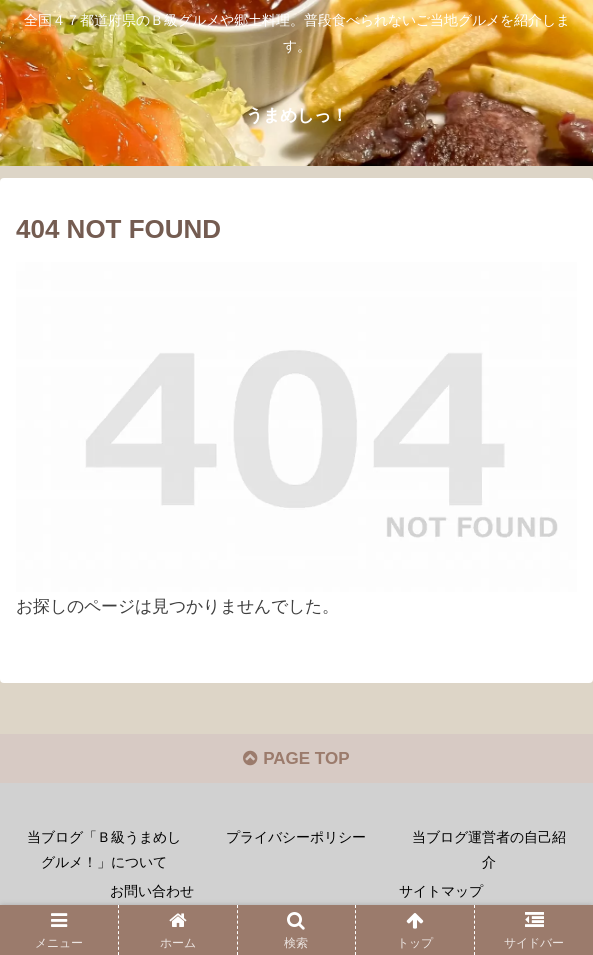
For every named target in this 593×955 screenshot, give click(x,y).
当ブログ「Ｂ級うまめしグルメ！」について (104, 849)
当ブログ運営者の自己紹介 (489, 849)
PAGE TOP (296, 758)
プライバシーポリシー (296, 837)
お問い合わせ (152, 891)
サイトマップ (441, 891)
